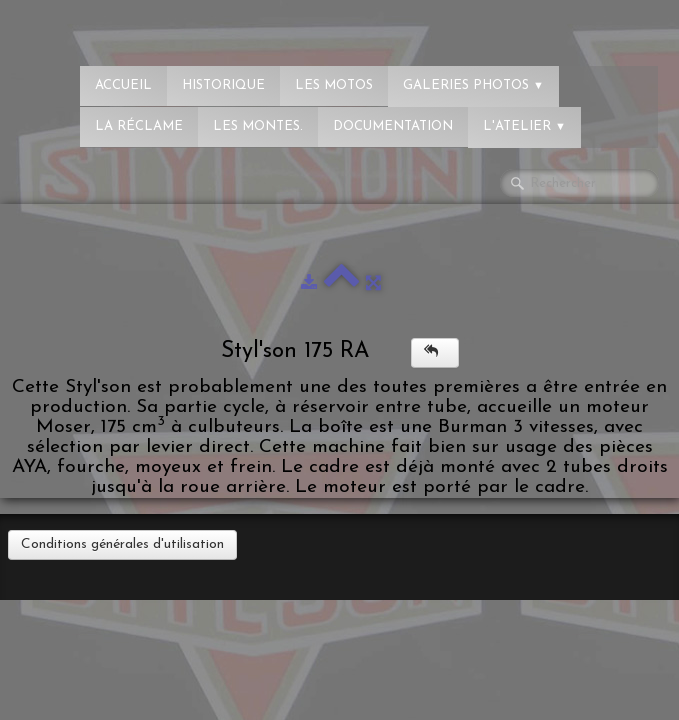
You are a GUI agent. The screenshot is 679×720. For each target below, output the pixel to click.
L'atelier (524, 126)
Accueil (123, 85)
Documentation (393, 126)
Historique (223, 85)
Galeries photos (473, 85)
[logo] (95, 25)
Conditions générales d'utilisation (122, 544)
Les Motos (334, 85)
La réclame (139, 126)
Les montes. (258, 126)
